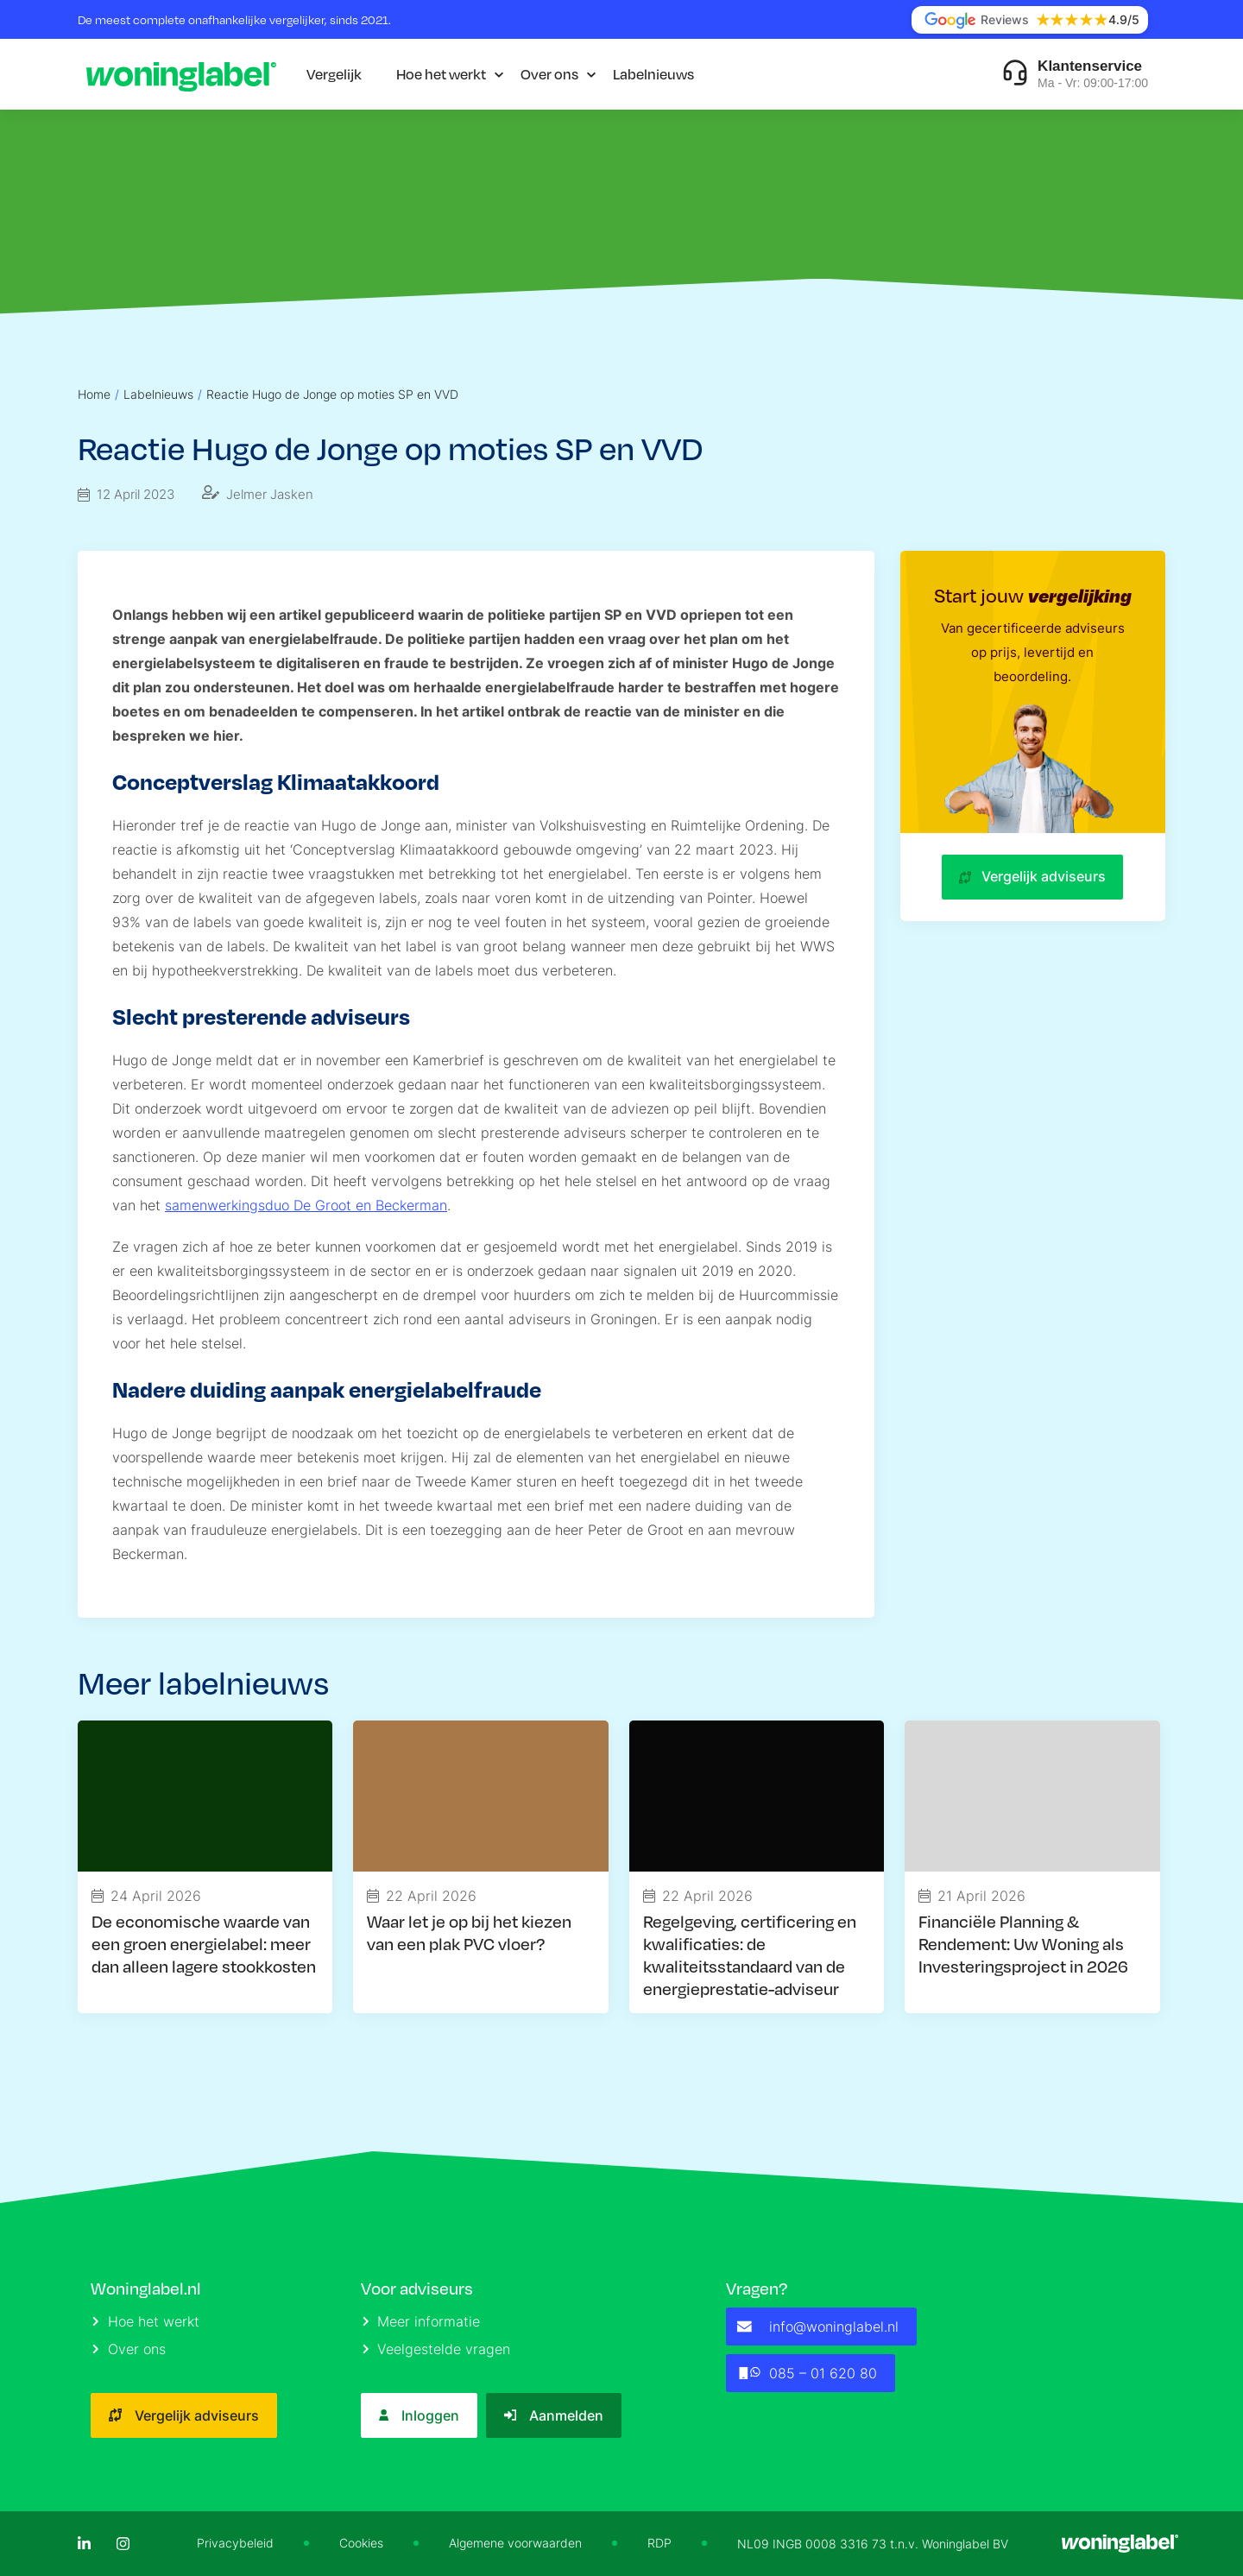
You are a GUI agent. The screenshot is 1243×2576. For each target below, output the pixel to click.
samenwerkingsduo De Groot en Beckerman (306, 1205)
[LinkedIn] (84, 2544)
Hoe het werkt (441, 74)
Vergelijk (334, 74)
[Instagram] (123, 2544)
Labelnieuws (653, 74)
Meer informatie (422, 2321)
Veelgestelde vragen (437, 2349)
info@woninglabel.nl (818, 2326)
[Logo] (181, 74)
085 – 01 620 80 (806, 2373)
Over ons (549, 74)
